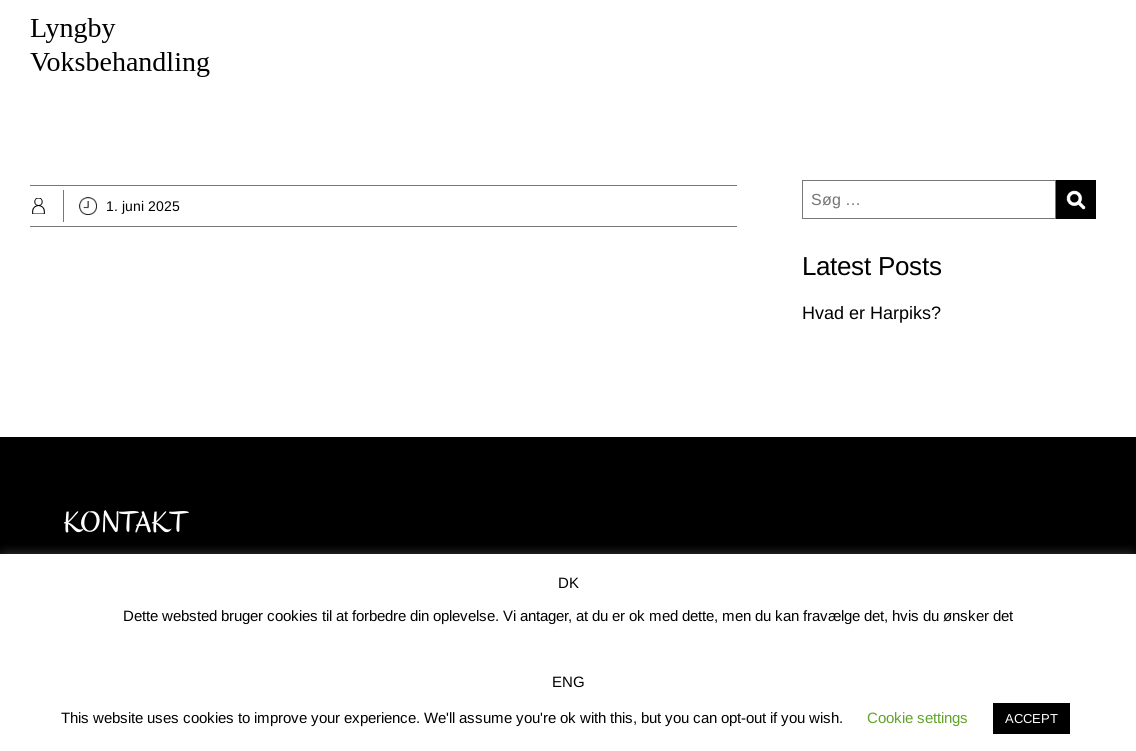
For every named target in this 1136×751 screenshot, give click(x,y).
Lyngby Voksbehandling (120, 44)
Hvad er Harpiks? (871, 313)
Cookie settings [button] (917, 717)
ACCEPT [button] (1031, 718)
